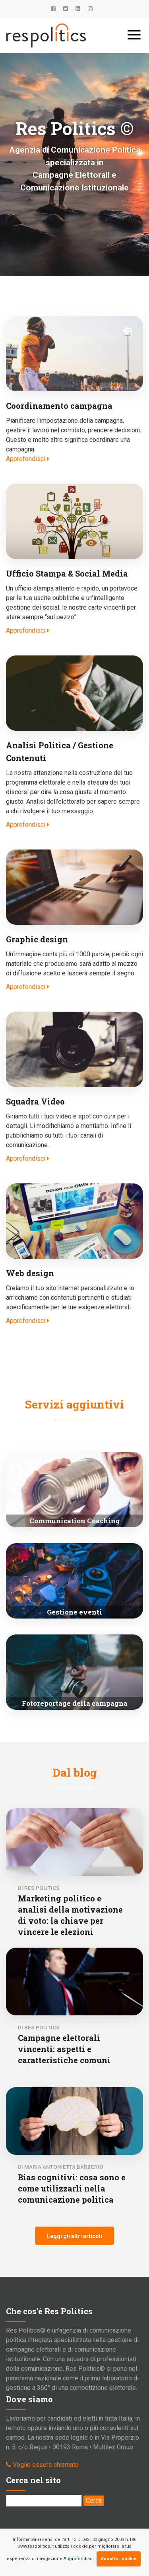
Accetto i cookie (118, 2558)
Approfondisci (79, 2558)
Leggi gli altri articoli (74, 2236)
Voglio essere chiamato (46, 2464)
